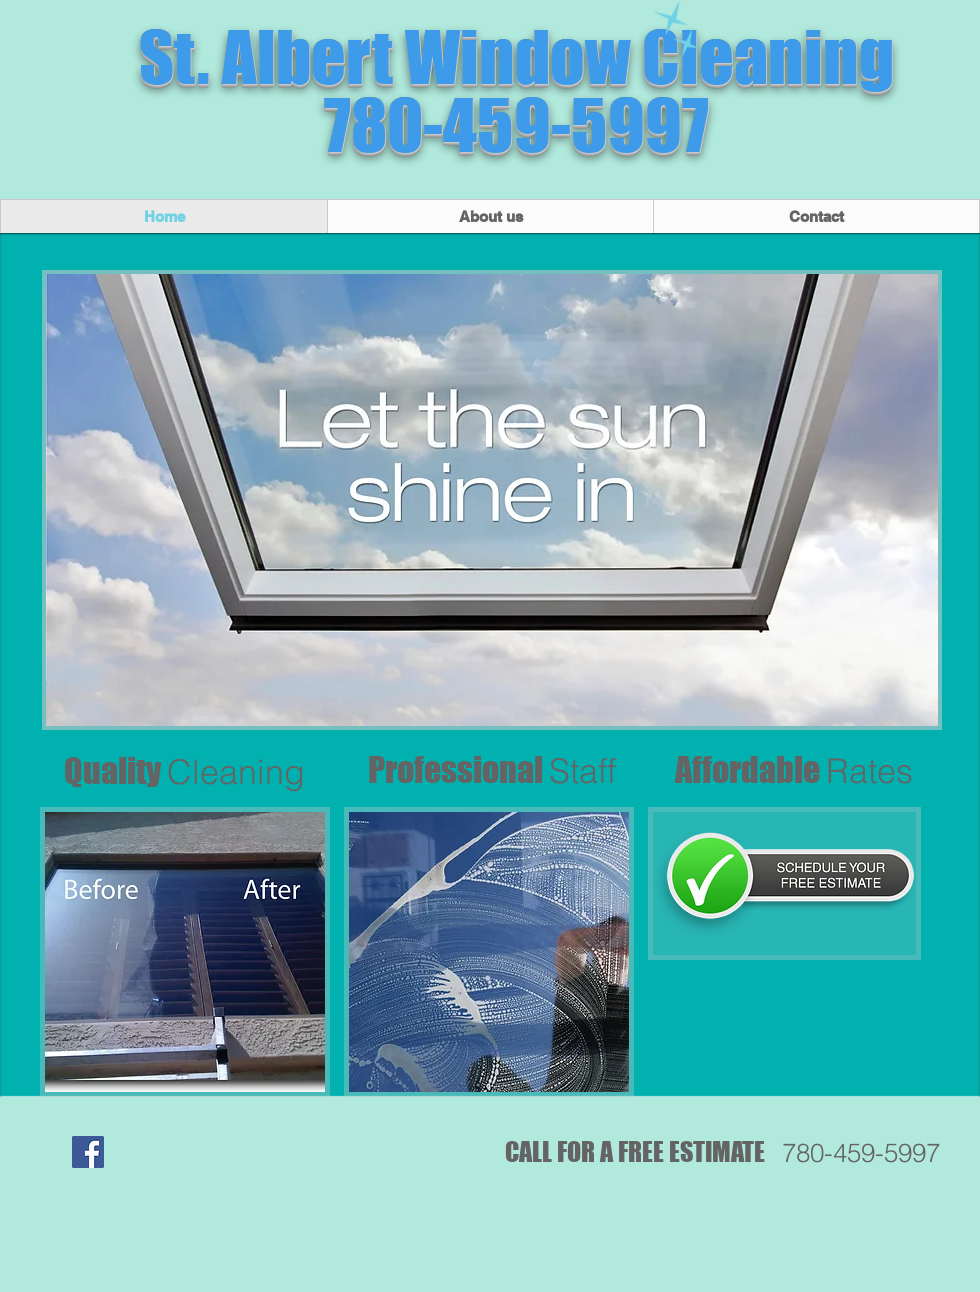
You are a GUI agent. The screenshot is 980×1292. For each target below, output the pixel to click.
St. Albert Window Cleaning (516, 56)
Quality (184, 770)
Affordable (794, 769)
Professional (492, 769)
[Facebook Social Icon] (88, 1152)
